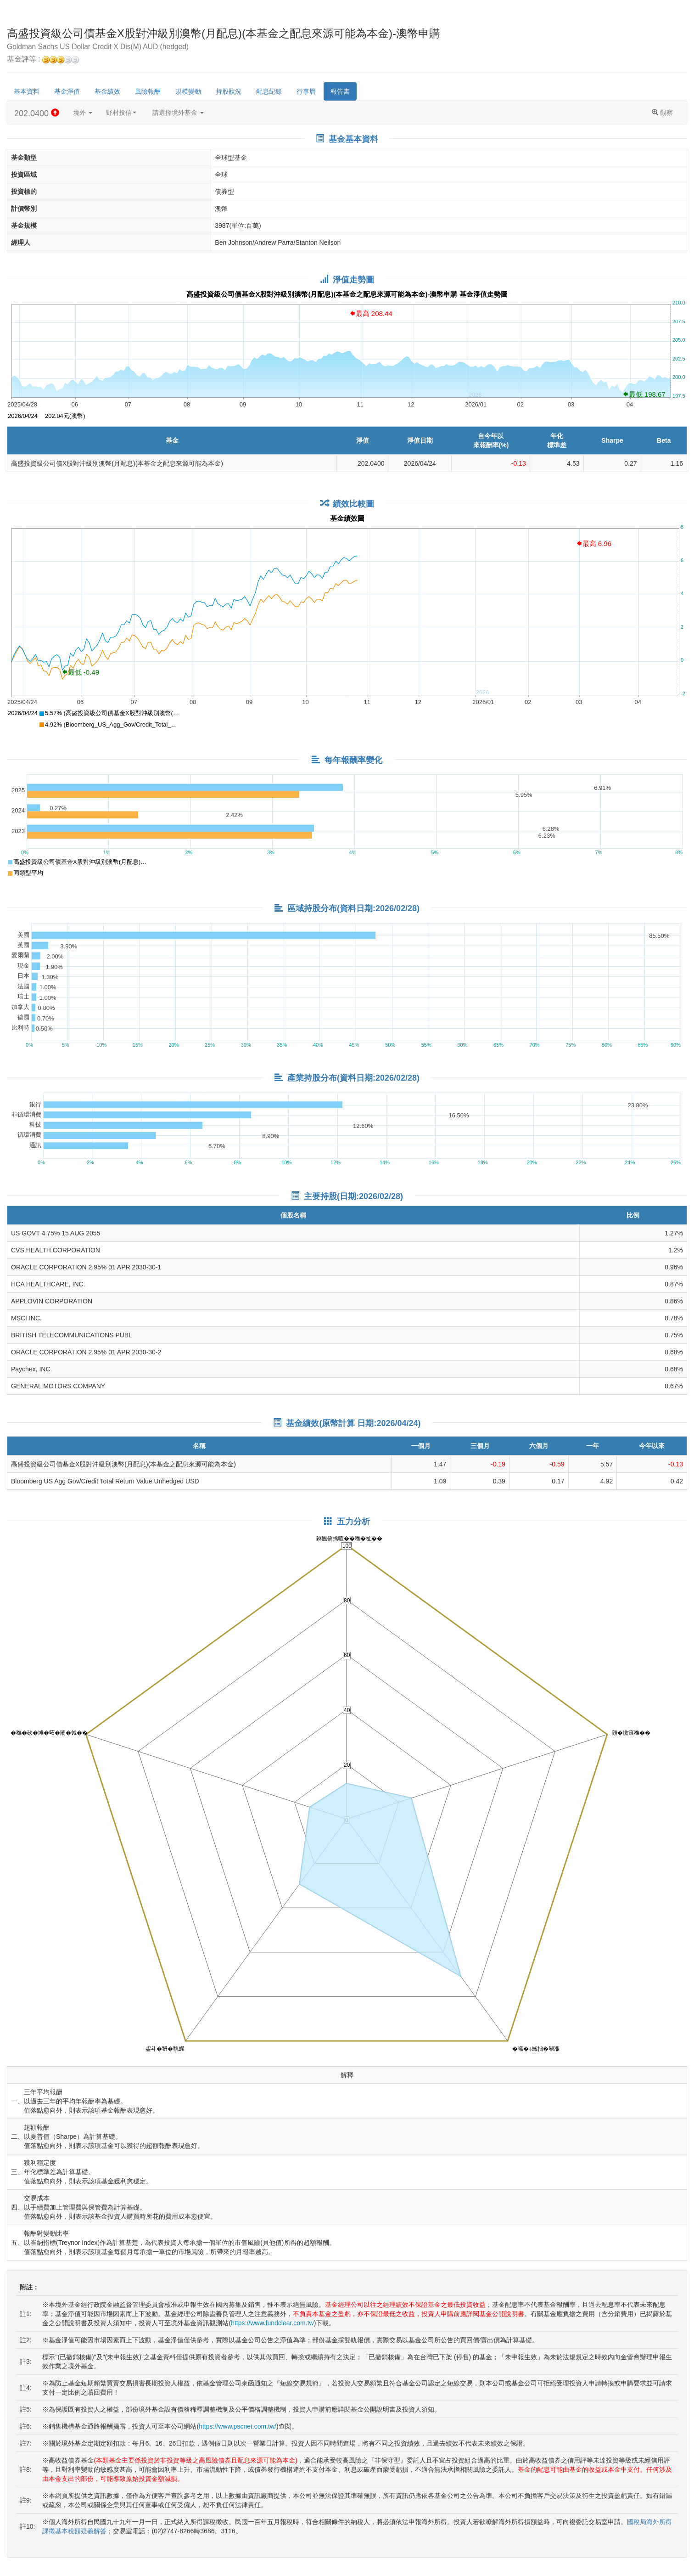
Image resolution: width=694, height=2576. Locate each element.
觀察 (662, 112)
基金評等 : (43, 59)
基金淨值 (67, 91)
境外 (82, 112)
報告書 (340, 91)
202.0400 (36, 113)
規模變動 (188, 91)
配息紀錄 (269, 91)
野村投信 (121, 112)
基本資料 (26, 91)
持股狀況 (228, 91)
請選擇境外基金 (178, 112)
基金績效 (107, 91)
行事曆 (306, 91)
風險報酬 (148, 91)
